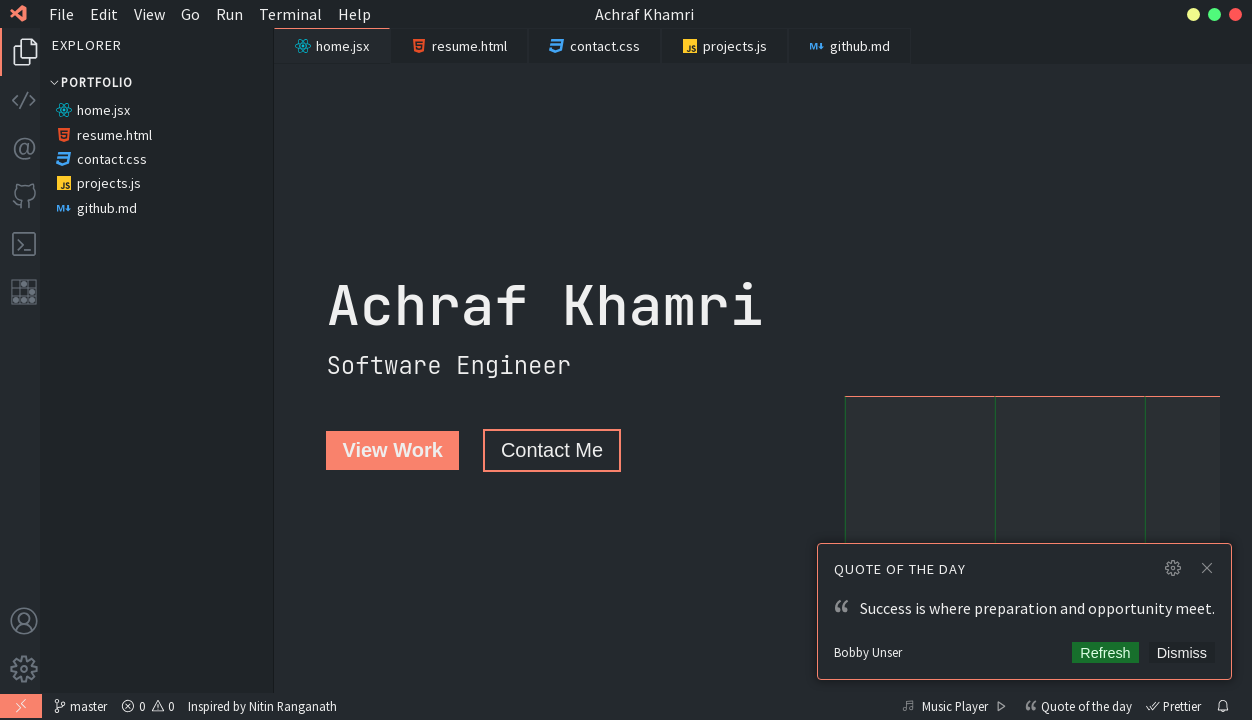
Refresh (1105, 653)
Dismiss (1182, 653)
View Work (392, 450)
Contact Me (552, 450)
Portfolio (90, 82)
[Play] (1000, 705)
